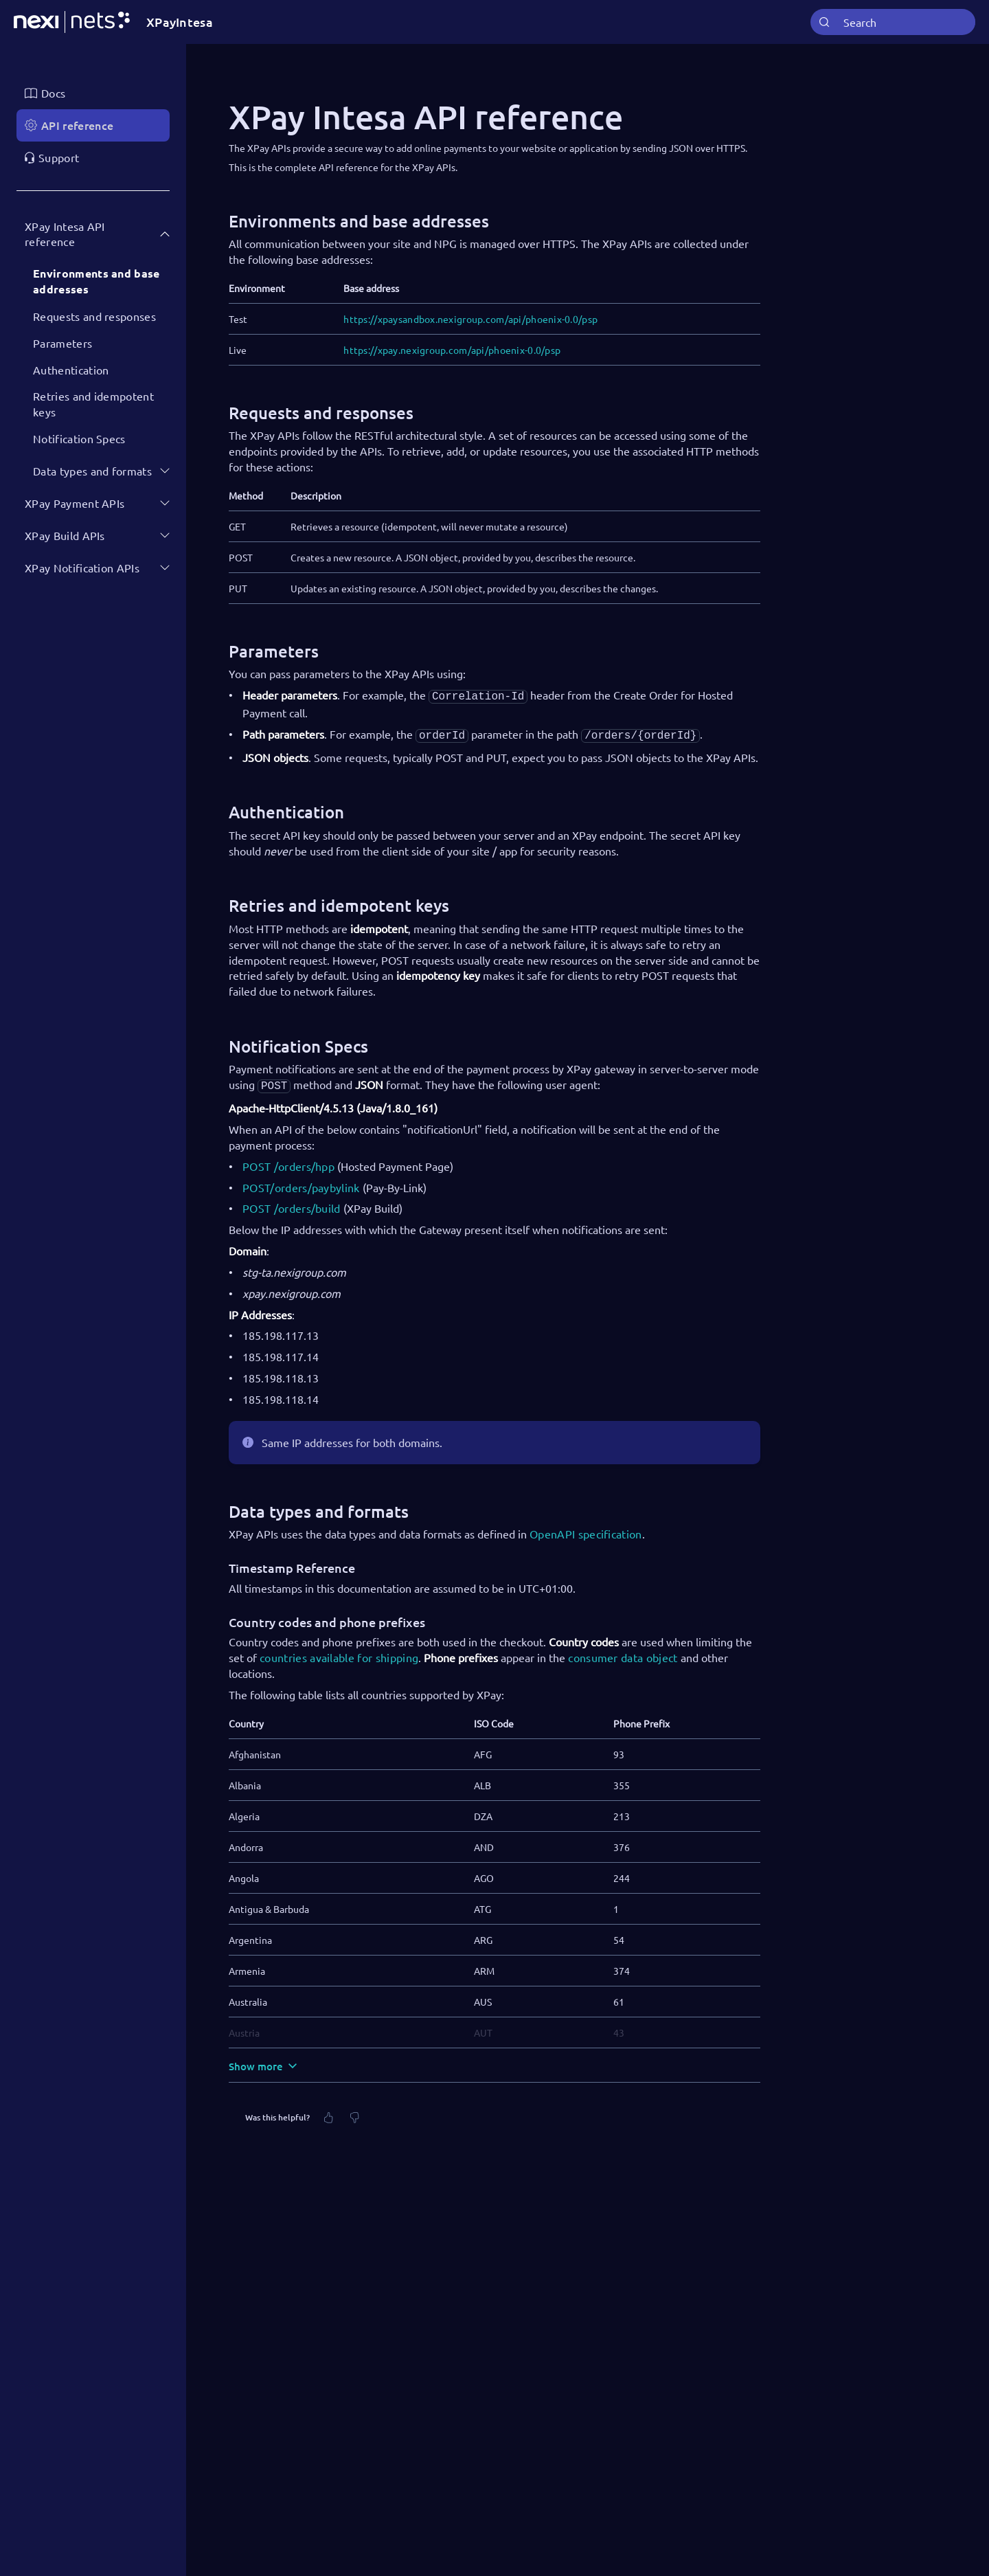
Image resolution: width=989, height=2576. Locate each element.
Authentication (71, 370)
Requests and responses (94, 316)
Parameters (62, 343)
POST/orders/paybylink (301, 1183)
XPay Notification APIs (82, 567)
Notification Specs (79, 438)
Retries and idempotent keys (93, 403)
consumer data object (622, 1653)
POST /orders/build (291, 1204)
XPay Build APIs (65, 535)
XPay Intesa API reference (65, 234)
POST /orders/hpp (288, 1162)
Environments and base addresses (96, 281)
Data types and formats (92, 471)
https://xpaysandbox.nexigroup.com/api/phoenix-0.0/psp (470, 319)
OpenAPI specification (586, 1529)
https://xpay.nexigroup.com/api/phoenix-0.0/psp (451, 350)
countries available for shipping (339, 1653)
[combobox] (892, 22)
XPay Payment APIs (74, 503)
